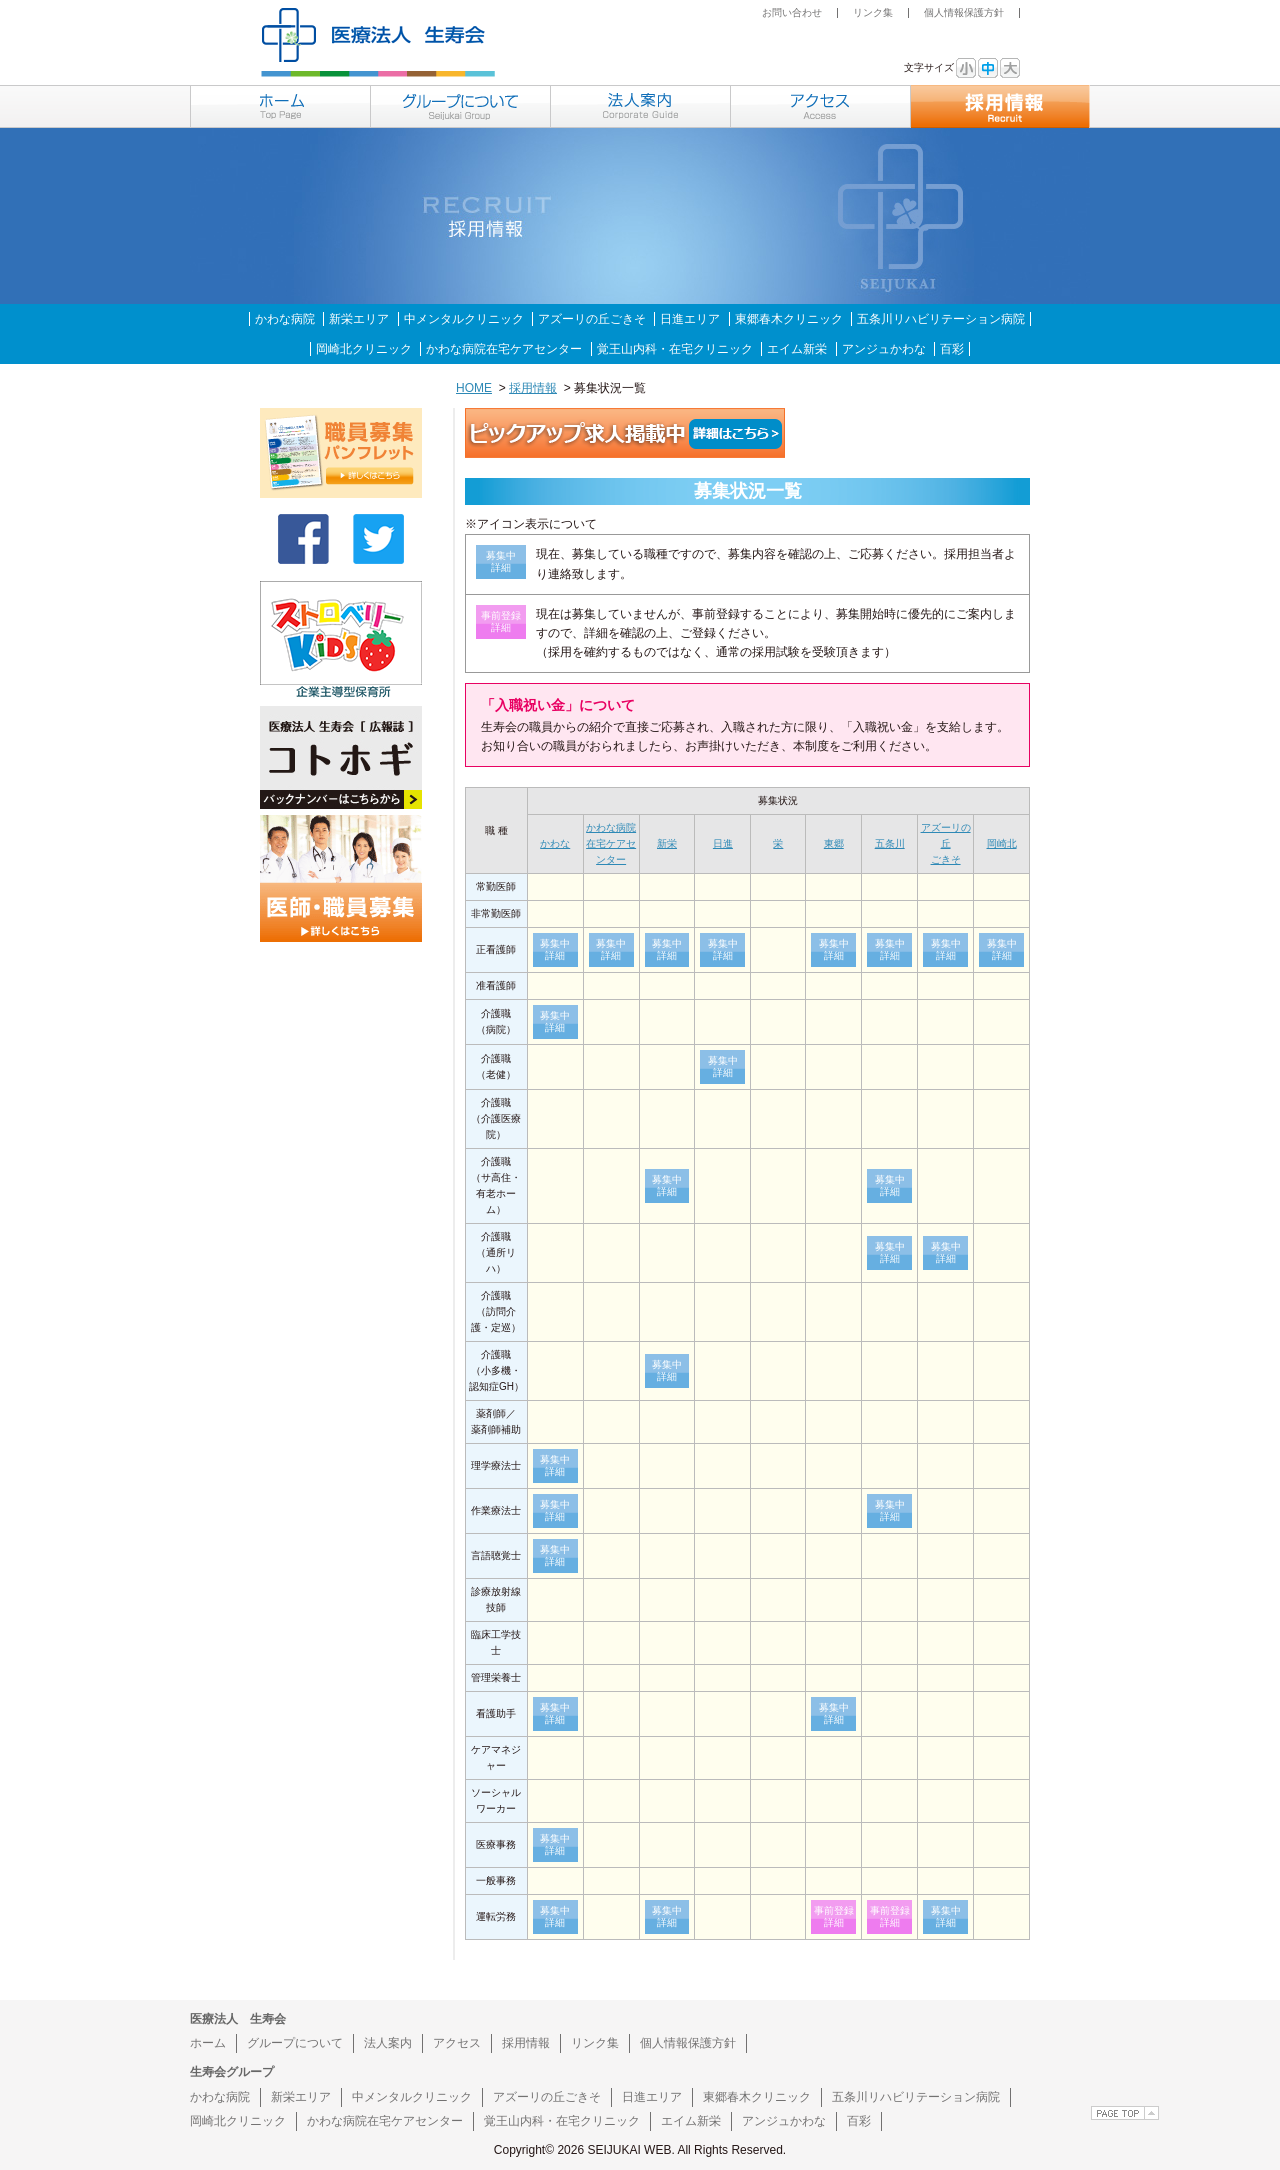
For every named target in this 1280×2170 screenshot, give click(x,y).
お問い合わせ (792, 12)
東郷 (834, 843)
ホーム (208, 2043)
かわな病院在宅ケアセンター (504, 349)
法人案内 (388, 2043)
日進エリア (690, 319)
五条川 (890, 843)
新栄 (667, 843)
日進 (723, 843)
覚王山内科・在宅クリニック (675, 349)
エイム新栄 (797, 349)
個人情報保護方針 (964, 12)
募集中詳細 (555, 949)
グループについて (295, 2043)
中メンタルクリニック (464, 319)
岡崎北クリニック (364, 349)
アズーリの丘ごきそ (592, 319)
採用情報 (533, 388)
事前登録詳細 (834, 1916)
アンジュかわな (884, 349)
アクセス (457, 2043)
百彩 (952, 349)
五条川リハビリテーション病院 (941, 319)
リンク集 (873, 12)
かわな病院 (285, 319)
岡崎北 (1002, 843)
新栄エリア (359, 319)
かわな (555, 843)
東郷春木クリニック (789, 319)
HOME (474, 388)
